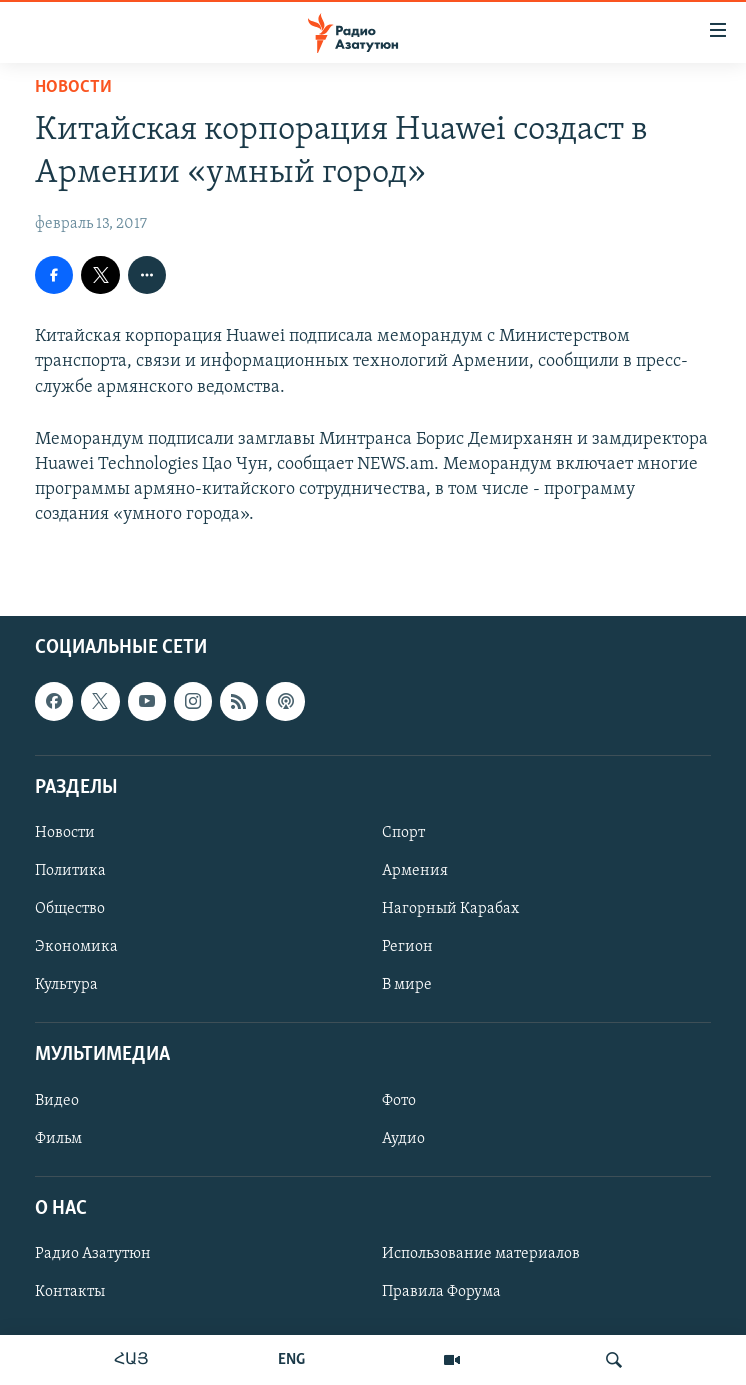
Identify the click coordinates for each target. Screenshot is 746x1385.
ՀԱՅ (131, 1360)
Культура (66, 985)
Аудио (403, 1138)
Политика (70, 871)
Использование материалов (481, 1254)
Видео (57, 1100)
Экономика (76, 947)
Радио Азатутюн (93, 1254)
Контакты (70, 1292)
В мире (407, 985)
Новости (73, 87)
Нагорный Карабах (450, 909)
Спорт (403, 833)
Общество (70, 909)
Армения (415, 871)
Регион (407, 947)
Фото (399, 1100)
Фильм (58, 1138)
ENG (291, 1360)
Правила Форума (441, 1292)
